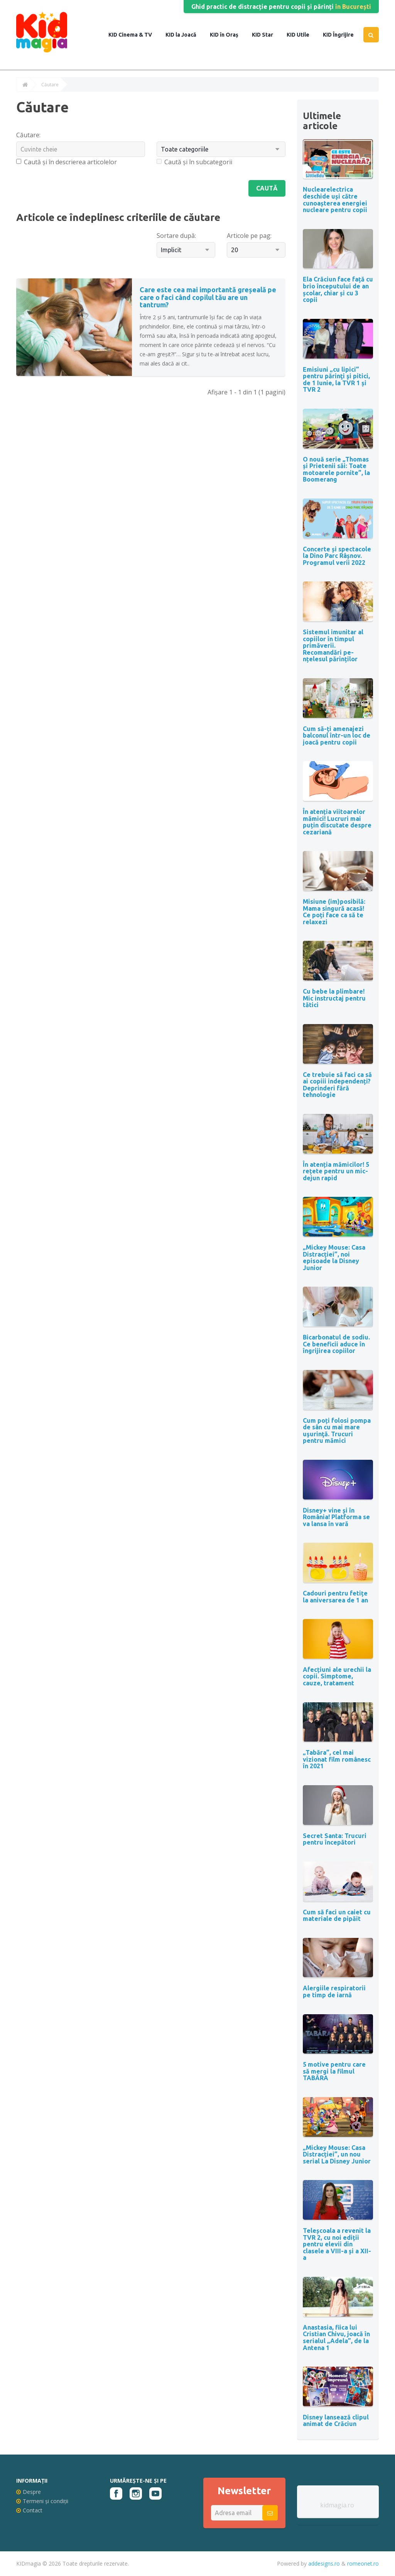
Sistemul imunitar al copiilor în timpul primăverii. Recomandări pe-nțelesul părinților (333, 645)
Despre (28, 2491)
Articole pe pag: (249, 235)
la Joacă (185, 35)
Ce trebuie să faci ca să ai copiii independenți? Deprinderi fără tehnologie (337, 1084)
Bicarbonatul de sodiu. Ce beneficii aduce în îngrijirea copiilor (336, 1344)
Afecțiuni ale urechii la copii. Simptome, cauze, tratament (337, 1676)
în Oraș (228, 35)
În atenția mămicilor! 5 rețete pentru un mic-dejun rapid (336, 1171)
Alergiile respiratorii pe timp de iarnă (334, 1991)
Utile (302, 35)
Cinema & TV (134, 35)
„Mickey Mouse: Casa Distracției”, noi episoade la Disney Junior (334, 1257)
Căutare (50, 85)
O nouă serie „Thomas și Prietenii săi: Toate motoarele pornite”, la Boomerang (336, 469)
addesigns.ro (324, 2563)
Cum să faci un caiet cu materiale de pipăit (337, 1915)
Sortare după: (176, 235)
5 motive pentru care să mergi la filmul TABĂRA (334, 2071)
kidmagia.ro (337, 2505)
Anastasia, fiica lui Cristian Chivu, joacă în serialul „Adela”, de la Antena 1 (336, 2337)
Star (267, 35)
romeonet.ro (363, 2563)
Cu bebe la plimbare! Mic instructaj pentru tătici (334, 998)
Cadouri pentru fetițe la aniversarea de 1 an (335, 1597)
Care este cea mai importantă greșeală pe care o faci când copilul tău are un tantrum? (208, 297)
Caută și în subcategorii (194, 162)
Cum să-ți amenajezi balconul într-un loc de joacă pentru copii (336, 735)
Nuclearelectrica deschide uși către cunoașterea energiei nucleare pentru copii (335, 199)
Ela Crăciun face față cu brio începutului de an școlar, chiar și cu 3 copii (338, 289)
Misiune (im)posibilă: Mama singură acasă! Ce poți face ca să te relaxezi (334, 911)
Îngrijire (343, 35)
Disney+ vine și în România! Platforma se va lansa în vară (336, 1517)
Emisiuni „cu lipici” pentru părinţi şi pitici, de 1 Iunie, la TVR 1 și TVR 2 (336, 379)
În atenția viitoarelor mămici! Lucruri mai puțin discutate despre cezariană (337, 822)
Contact (29, 2510)
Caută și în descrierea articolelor (66, 162)
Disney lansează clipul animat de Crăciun (336, 2421)
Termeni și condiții (42, 2501)
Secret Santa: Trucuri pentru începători (334, 1839)
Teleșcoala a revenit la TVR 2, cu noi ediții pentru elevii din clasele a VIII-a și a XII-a (337, 2244)
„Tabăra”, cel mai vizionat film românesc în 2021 (337, 1759)
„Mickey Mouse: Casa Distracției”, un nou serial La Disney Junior (337, 2154)
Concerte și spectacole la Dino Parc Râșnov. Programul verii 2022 (337, 556)
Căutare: (28, 135)
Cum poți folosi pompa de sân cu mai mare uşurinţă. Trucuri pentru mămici (337, 1430)
